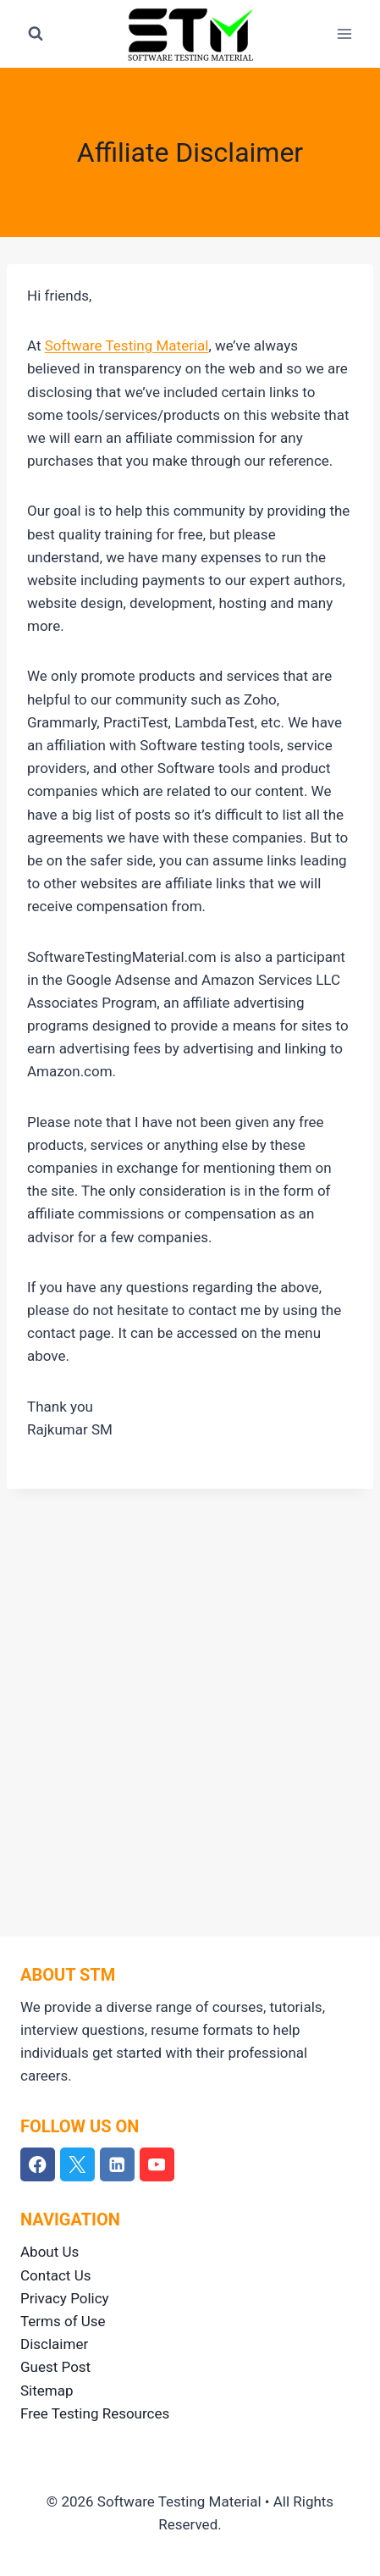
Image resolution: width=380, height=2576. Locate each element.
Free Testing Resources (94, 2413)
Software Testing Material (127, 345)
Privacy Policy (64, 2298)
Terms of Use (63, 2321)
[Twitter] (77, 2165)
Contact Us (55, 2275)
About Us (49, 2251)
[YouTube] (157, 2165)
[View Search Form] (35, 34)
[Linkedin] (117, 2165)
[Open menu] (344, 33)
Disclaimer (54, 2344)
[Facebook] (37, 2165)
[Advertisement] (190, 1699)
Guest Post (55, 2366)
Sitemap (47, 2390)
